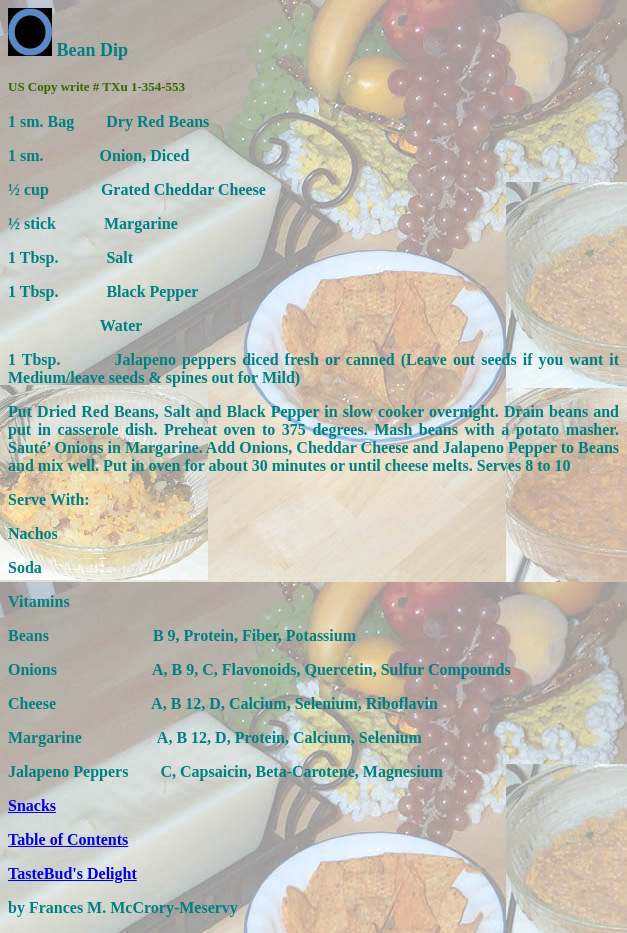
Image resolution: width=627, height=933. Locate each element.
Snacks (32, 805)
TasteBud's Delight (72, 873)
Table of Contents (68, 839)
